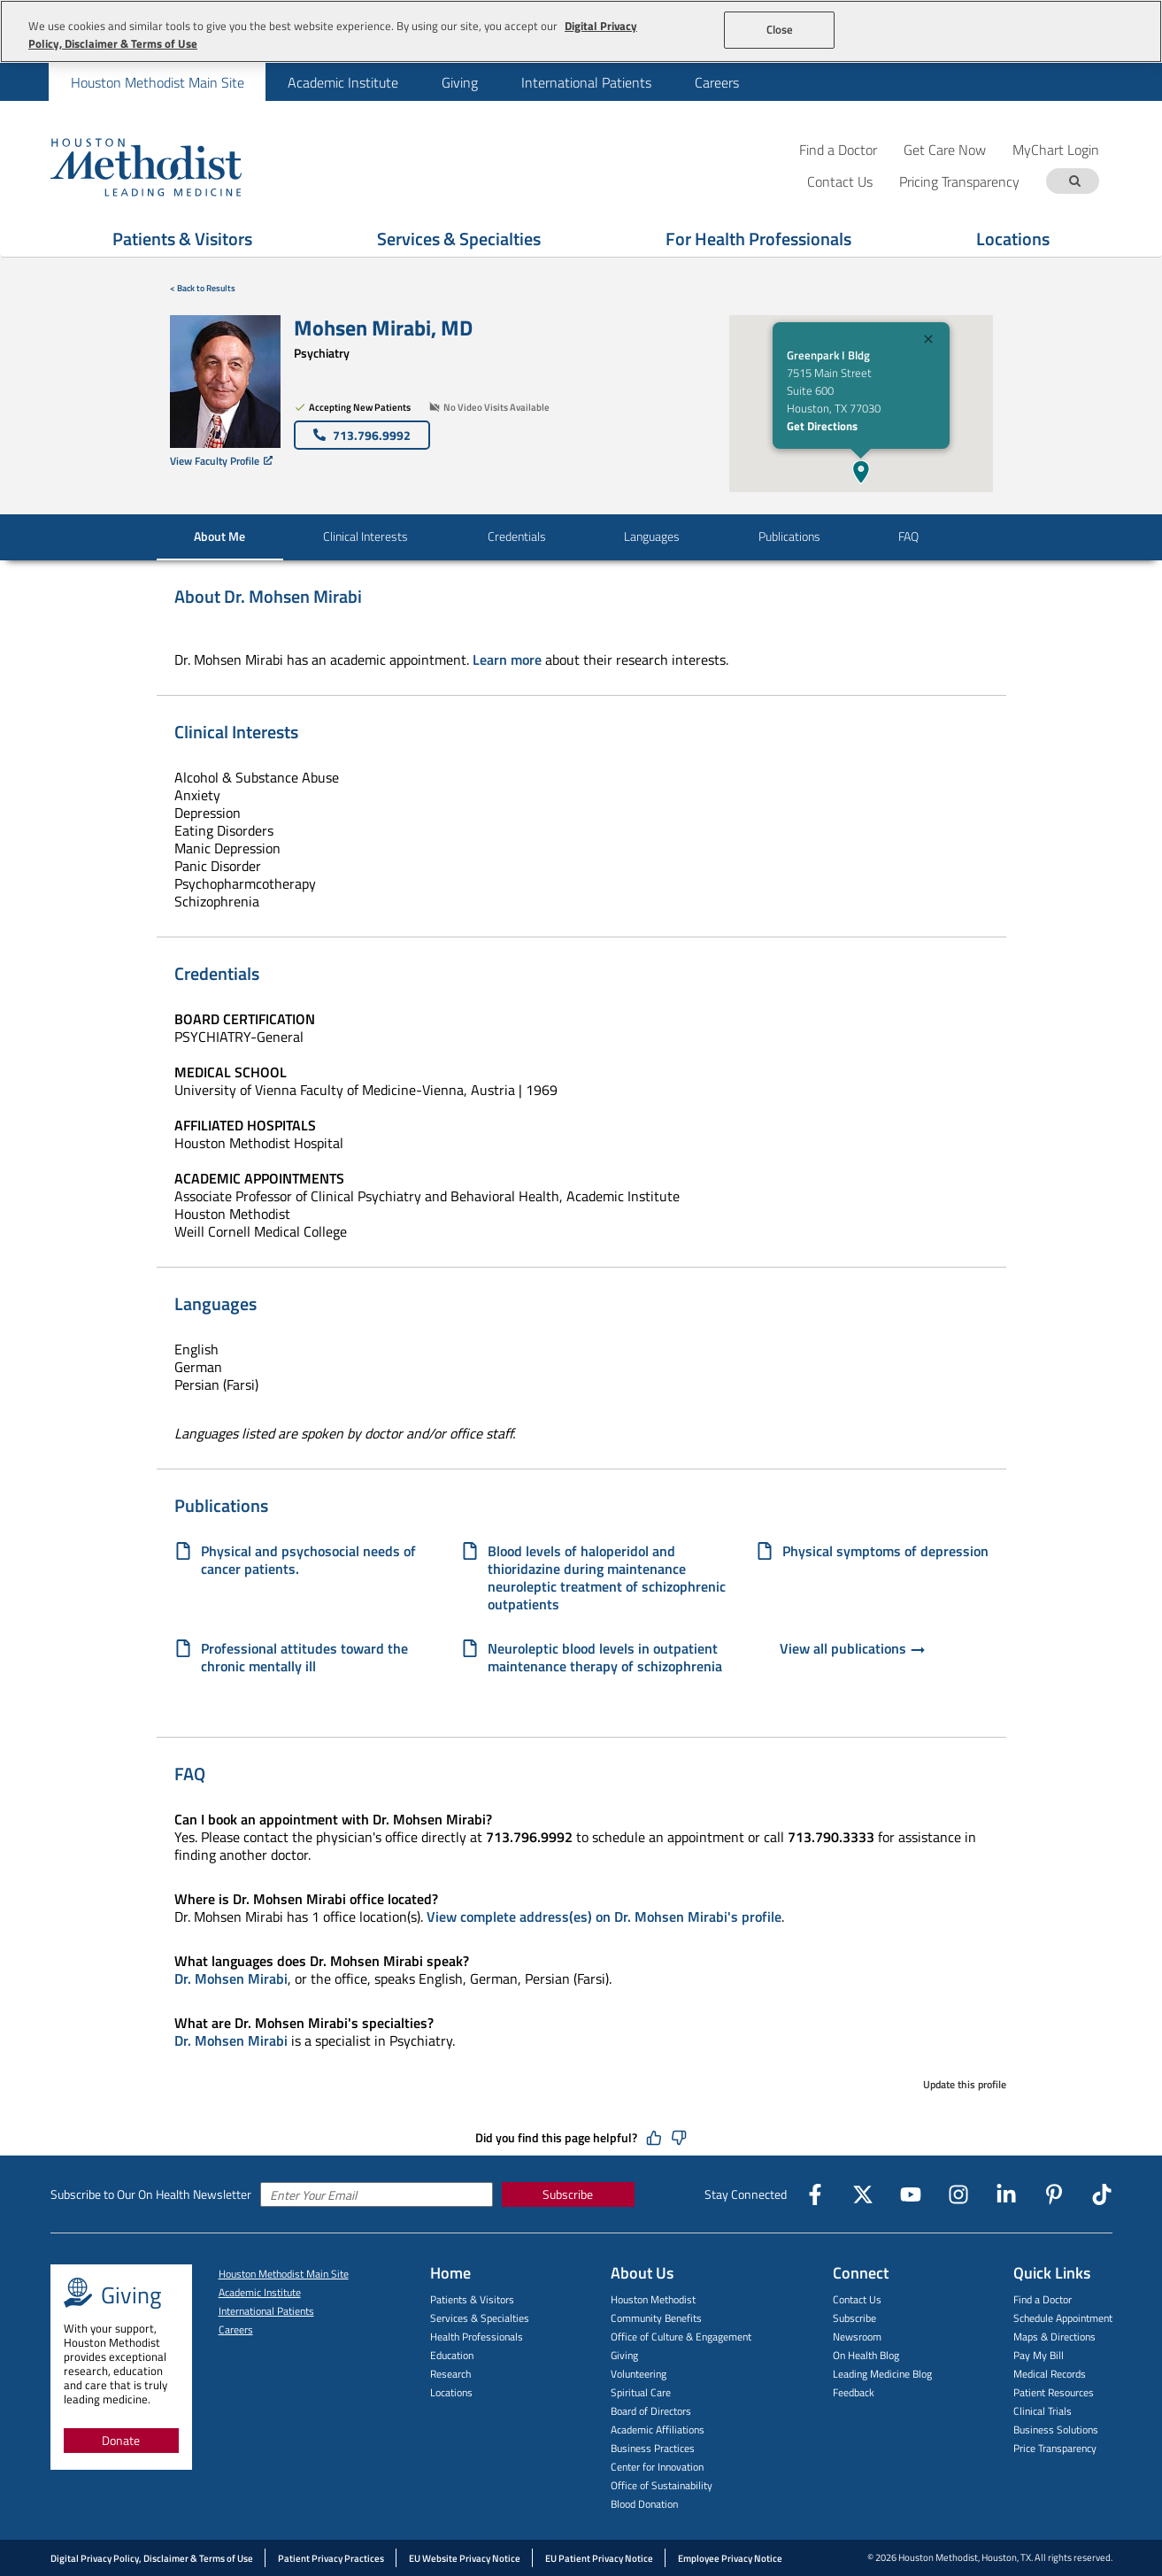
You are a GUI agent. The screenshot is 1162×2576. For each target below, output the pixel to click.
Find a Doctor (838, 149)
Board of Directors (651, 2410)
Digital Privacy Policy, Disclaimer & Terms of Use (151, 2558)
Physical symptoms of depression (885, 1552)
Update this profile (964, 2084)
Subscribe (568, 2194)
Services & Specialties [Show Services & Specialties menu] (459, 238)
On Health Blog (866, 2355)
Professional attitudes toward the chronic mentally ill (304, 1657)
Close (780, 29)
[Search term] (1075, 181)
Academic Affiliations (657, 2429)
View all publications (853, 1650)
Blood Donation (644, 2503)
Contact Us (857, 2299)
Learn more (507, 659)
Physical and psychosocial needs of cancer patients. (308, 1559)
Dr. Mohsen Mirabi (231, 1978)
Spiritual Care (641, 2392)
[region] (581, 31)
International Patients (586, 82)
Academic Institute (343, 82)
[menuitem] (157, 82)
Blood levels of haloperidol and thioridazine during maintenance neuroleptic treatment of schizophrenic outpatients (607, 1577)
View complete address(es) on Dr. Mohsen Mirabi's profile (604, 1916)
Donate (121, 2440)
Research (450, 2373)
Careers (717, 82)
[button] (861, 472)
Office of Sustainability (661, 2485)
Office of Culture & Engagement (681, 2336)
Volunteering (638, 2373)
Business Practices (653, 2448)
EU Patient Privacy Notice (599, 2558)
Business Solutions (1055, 2429)
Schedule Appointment (1062, 2318)
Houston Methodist (653, 2299)
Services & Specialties (479, 2318)
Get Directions (822, 426)
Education (451, 2355)
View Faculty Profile (221, 460)
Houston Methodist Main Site (157, 82)
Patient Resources (1053, 2392)
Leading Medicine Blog (882, 2373)
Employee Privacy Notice (730, 2558)
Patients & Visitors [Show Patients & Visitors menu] (182, 238)
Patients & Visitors (472, 2299)
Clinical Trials (1042, 2410)
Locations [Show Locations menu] (1013, 238)
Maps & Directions (1054, 2336)
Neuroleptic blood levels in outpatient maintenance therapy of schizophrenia (605, 1657)
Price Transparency (1055, 2448)
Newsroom (857, 2336)
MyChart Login (1055, 149)
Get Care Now (945, 149)
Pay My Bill (1038, 2355)
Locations (451, 2392)
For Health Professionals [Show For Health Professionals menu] (758, 238)
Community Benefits (656, 2318)
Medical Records (1049, 2373)
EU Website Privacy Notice (464, 2558)
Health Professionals (476, 2336)
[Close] (928, 341)
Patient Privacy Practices (331, 2558)
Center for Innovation (657, 2466)
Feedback (853, 2392)
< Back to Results (202, 288)
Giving (460, 82)
